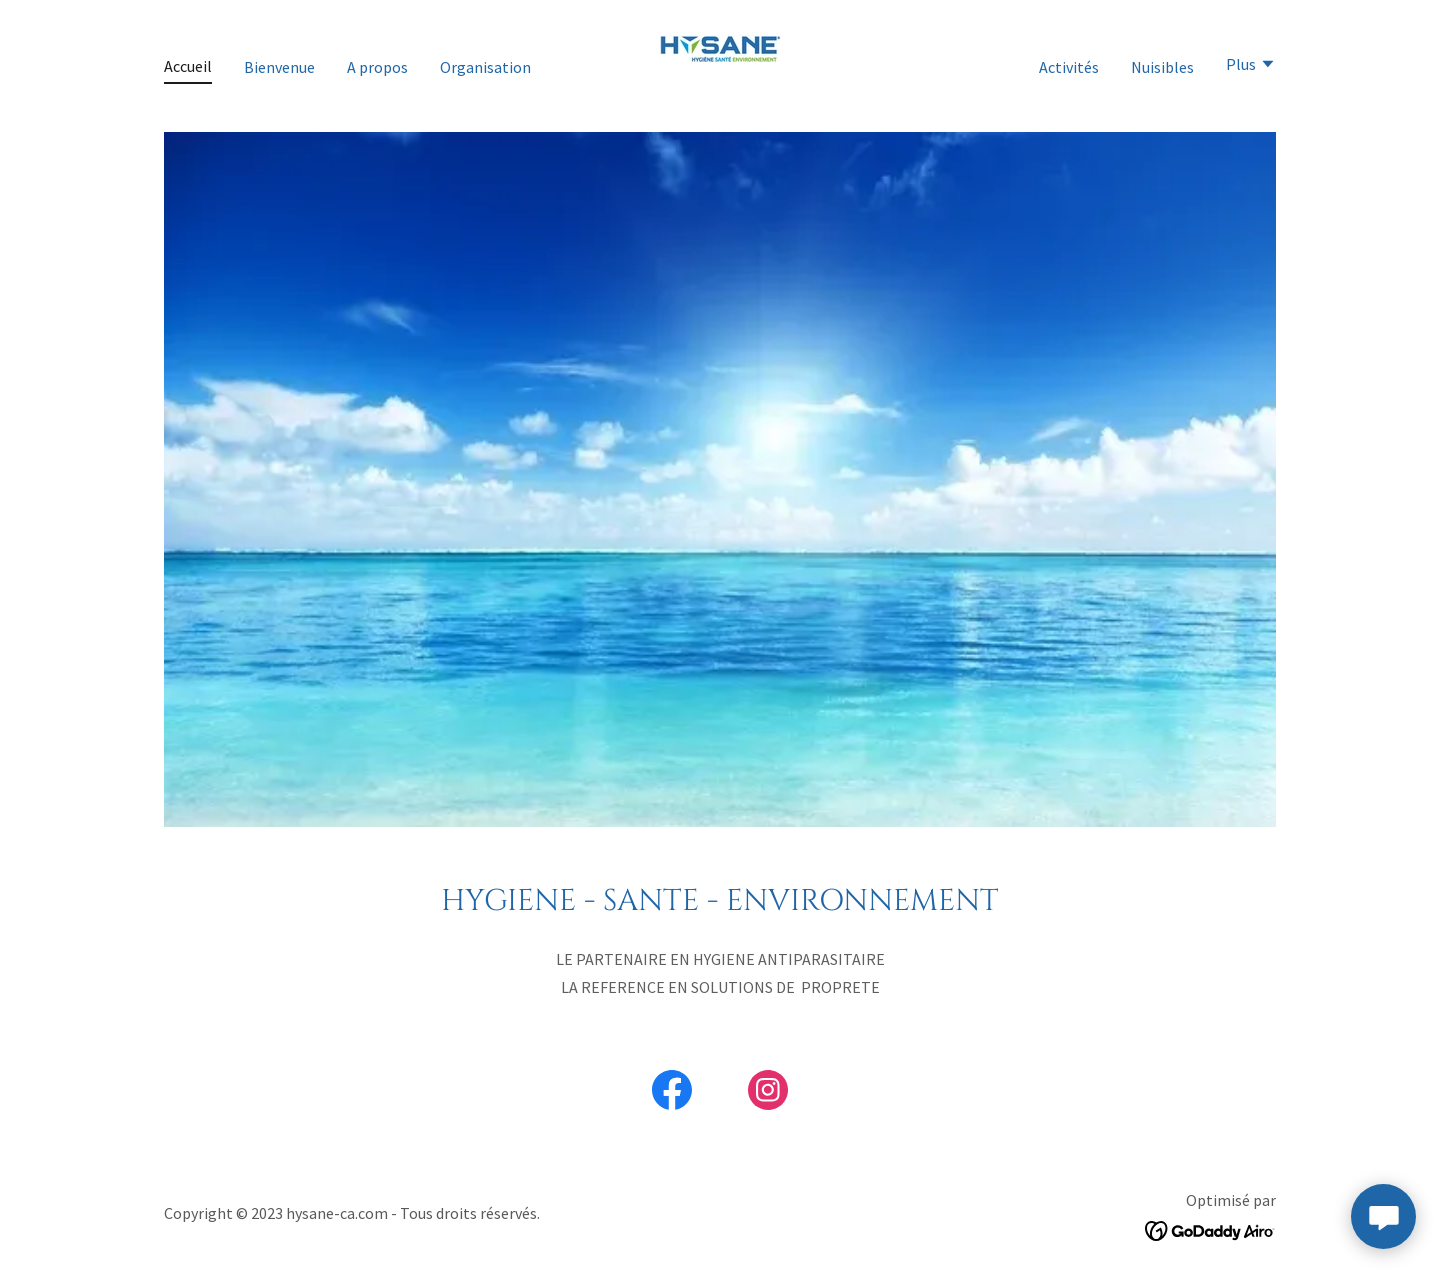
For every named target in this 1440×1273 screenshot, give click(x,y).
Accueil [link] (188, 66)
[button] (1251, 66)
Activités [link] (1069, 67)
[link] (719, 64)
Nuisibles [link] (1162, 67)
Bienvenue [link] (279, 67)
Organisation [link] (485, 67)
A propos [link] (377, 67)
